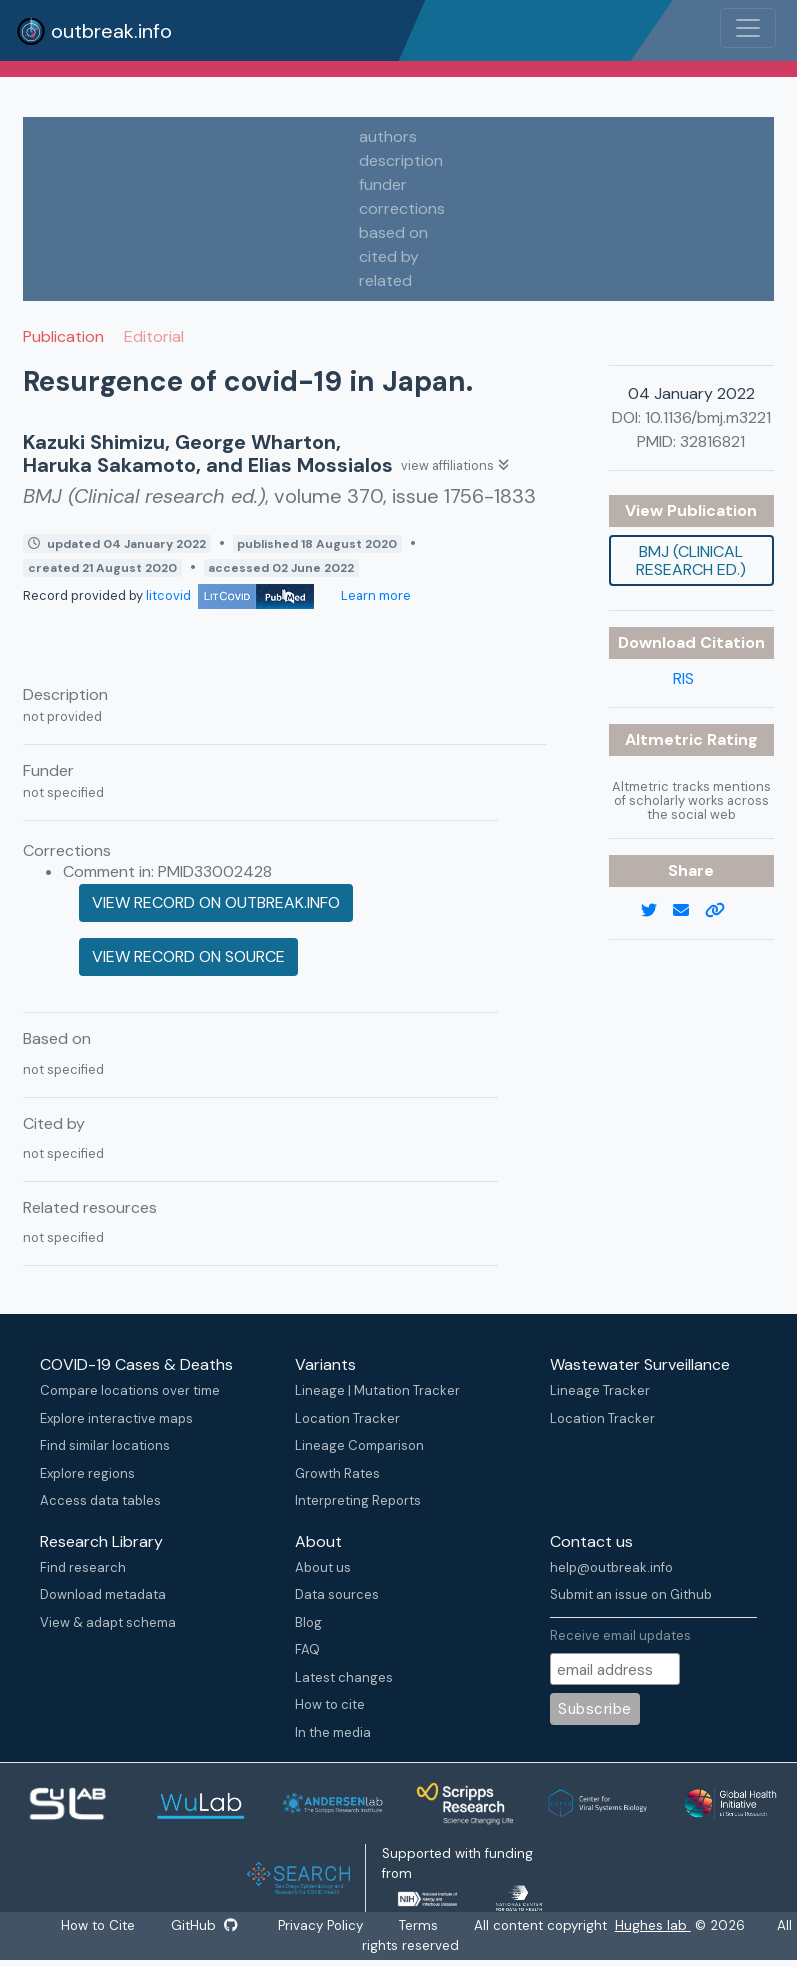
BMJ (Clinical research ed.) (691, 560)
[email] (689, 911)
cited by (389, 256)
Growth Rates (337, 1473)
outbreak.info (94, 31)
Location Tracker (347, 1418)
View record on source (188, 956)
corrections (402, 208)
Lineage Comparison (359, 1445)
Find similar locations (105, 1445)
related (385, 280)
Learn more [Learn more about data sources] (374, 595)
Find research (83, 1567)
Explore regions (87, 1473)
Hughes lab (654, 1925)
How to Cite (99, 1925)
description (401, 160)
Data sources (337, 1594)
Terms (419, 1925)
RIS (683, 678)
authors (388, 136)
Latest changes (344, 1677)
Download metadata (103, 1594)
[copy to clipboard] (723, 911)
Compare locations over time (130, 1390)
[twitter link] (657, 911)
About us (323, 1567)
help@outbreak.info (611, 1567)
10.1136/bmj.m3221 (708, 417)
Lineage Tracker (600, 1390)
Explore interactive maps (116, 1418)
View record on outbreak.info (216, 902)
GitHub (204, 1925)
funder (383, 184)
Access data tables (100, 1500)
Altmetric (666, 739)
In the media (333, 1732)
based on (393, 232)
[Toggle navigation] (748, 28)
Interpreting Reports (358, 1500)
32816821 (712, 441)
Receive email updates (620, 1635)
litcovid (230, 595)
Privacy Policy (321, 1925)
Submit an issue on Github (631, 1594)
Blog (308, 1622)
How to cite (330, 1704)
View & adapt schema (108, 1622)
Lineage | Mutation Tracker (377, 1390)
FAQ (307, 1649)
